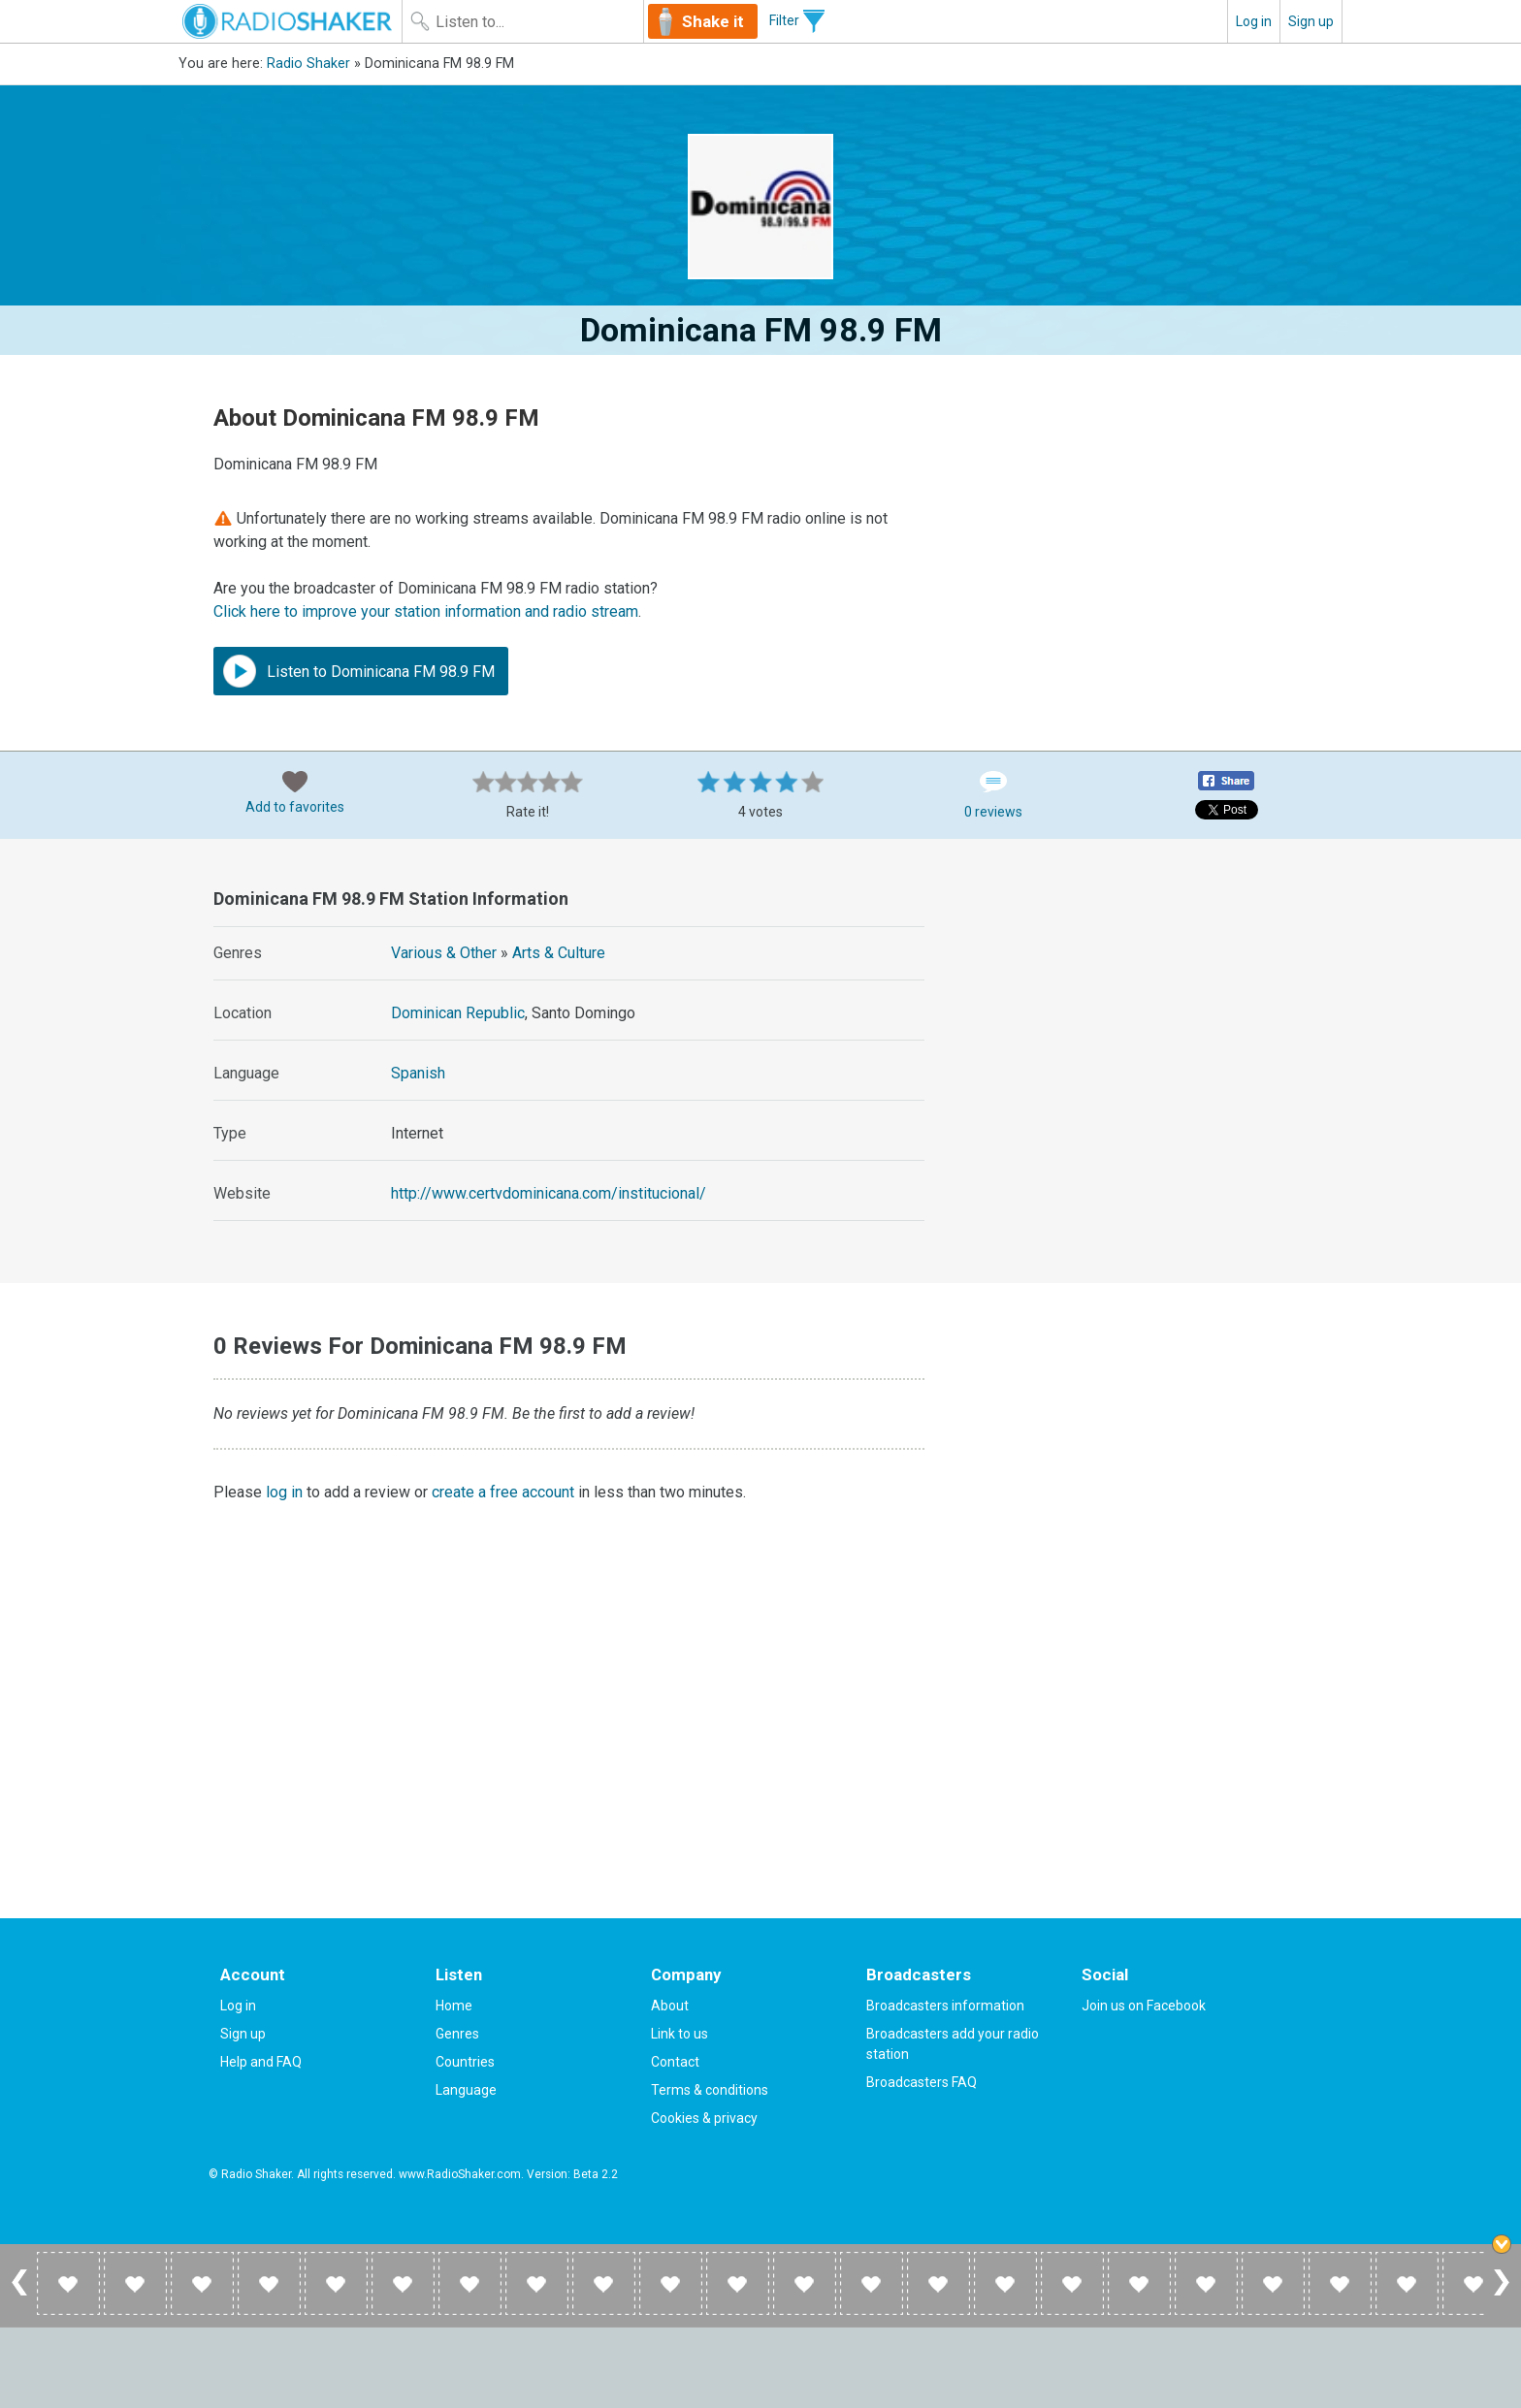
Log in (1254, 21)
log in (284, 1492)
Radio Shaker (308, 63)
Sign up (1311, 21)
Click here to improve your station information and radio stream (425, 611)
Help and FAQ (261, 2062)
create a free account (503, 1492)
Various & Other (444, 953)
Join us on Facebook (1144, 2005)
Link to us (679, 2033)
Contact (675, 2062)
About (670, 2005)
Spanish (418, 1073)
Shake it (713, 21)
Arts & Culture (558, 953)
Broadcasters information (945, 2005)
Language (466, 2090)
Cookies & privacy (704, 2118)
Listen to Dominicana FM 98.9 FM (359, 671)
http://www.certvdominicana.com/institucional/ (548, 1193)
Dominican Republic (458, 1013)
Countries (465, 2062)
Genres (457, 2033)
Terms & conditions (709, 2090)
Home (454, 2005)
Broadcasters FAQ (921, 2082)
